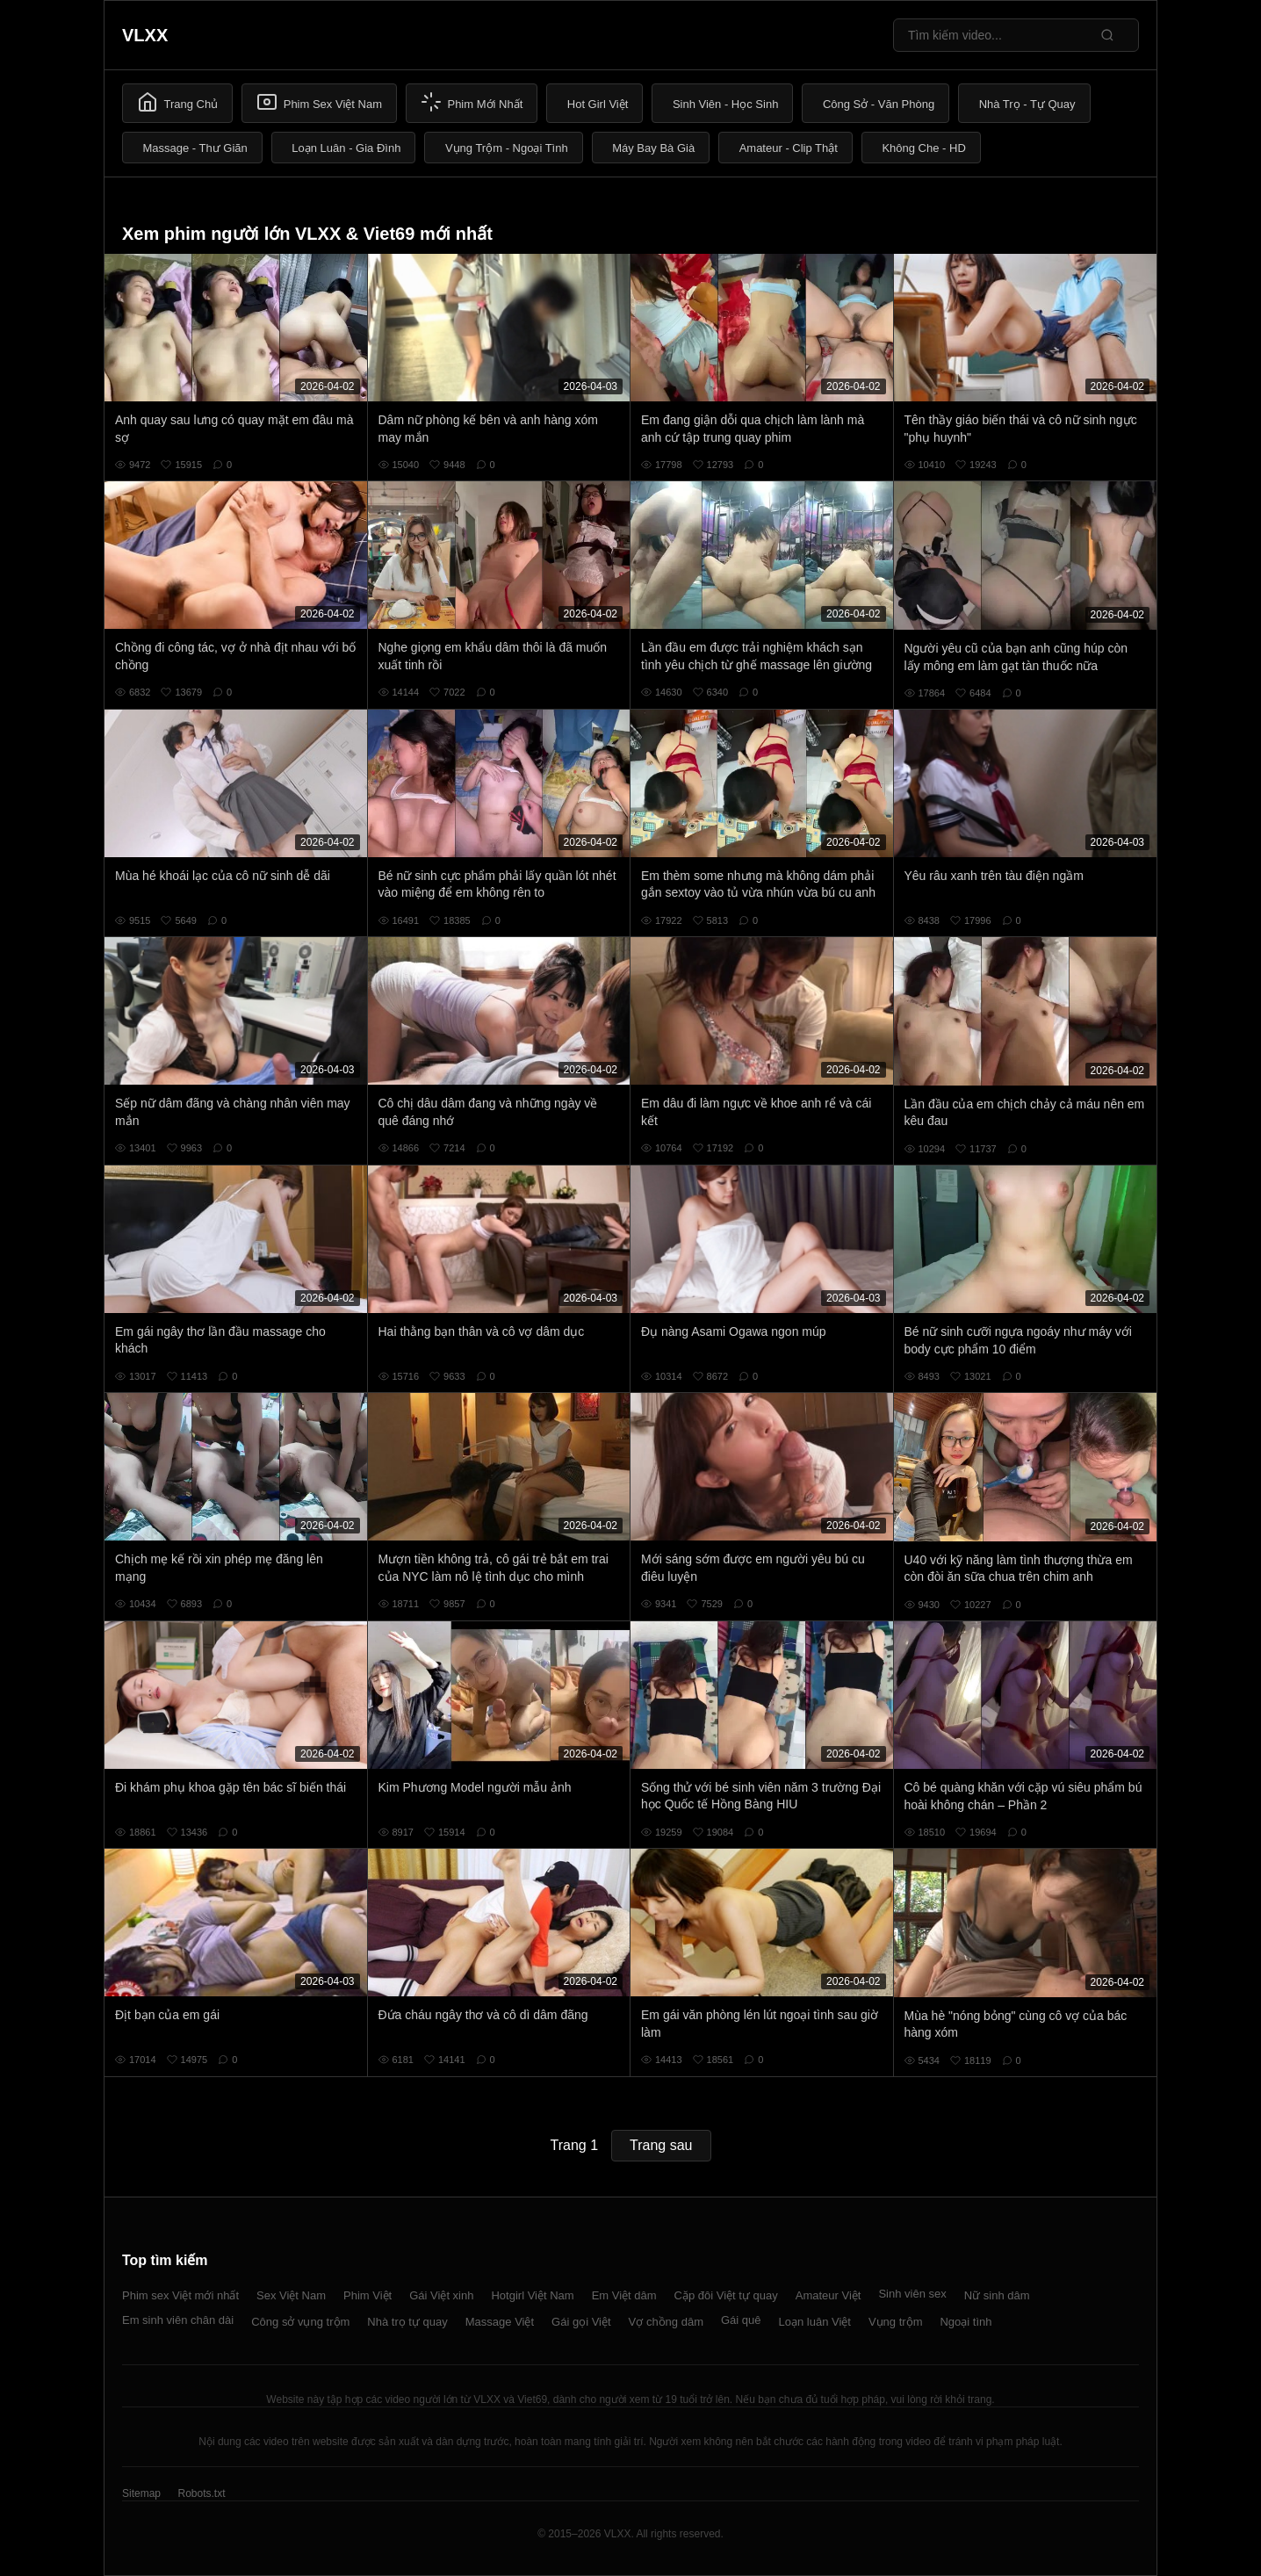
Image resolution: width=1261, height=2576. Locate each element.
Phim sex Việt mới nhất (180, 2295)
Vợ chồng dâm (666, 2321)
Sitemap (141, 2493)
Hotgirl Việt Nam (532, 2295)
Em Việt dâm (624, 2295)
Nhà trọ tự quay (407, 2321)
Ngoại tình (965, 2321)
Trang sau (661, 2145)
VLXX (145, 35)
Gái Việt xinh (441, 2295)
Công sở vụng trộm (300, 2321)
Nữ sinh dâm (997, 2295)
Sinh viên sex (912, 2293)
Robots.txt (201, 2493)
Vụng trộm (895, 2321)
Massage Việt (499, 2321)
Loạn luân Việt (815, 2321)
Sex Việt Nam (291, 2295)
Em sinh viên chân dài (178, 2320)
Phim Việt (367, 2295)
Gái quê (741, 2320)
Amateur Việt (828, 2295)
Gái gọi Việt (581, 2321)
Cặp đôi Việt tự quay (726, 2295)
